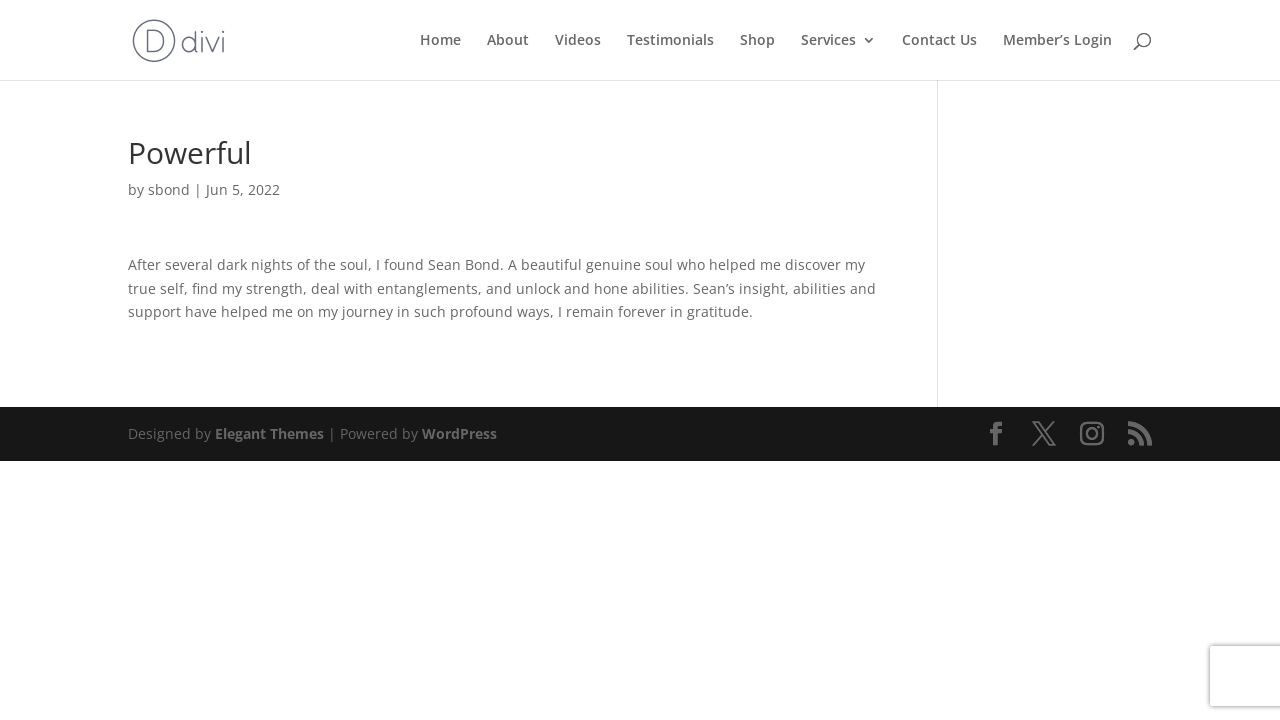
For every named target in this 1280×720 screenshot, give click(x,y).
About (508, 41)
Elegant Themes (269, 433)
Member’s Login (1057, 41)
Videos (578, 41)
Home (440, 41)
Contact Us (939, 41)
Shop (757, 41)
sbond (169, 189)
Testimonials (670, 41)
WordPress (459, 433)
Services (828, 41)
